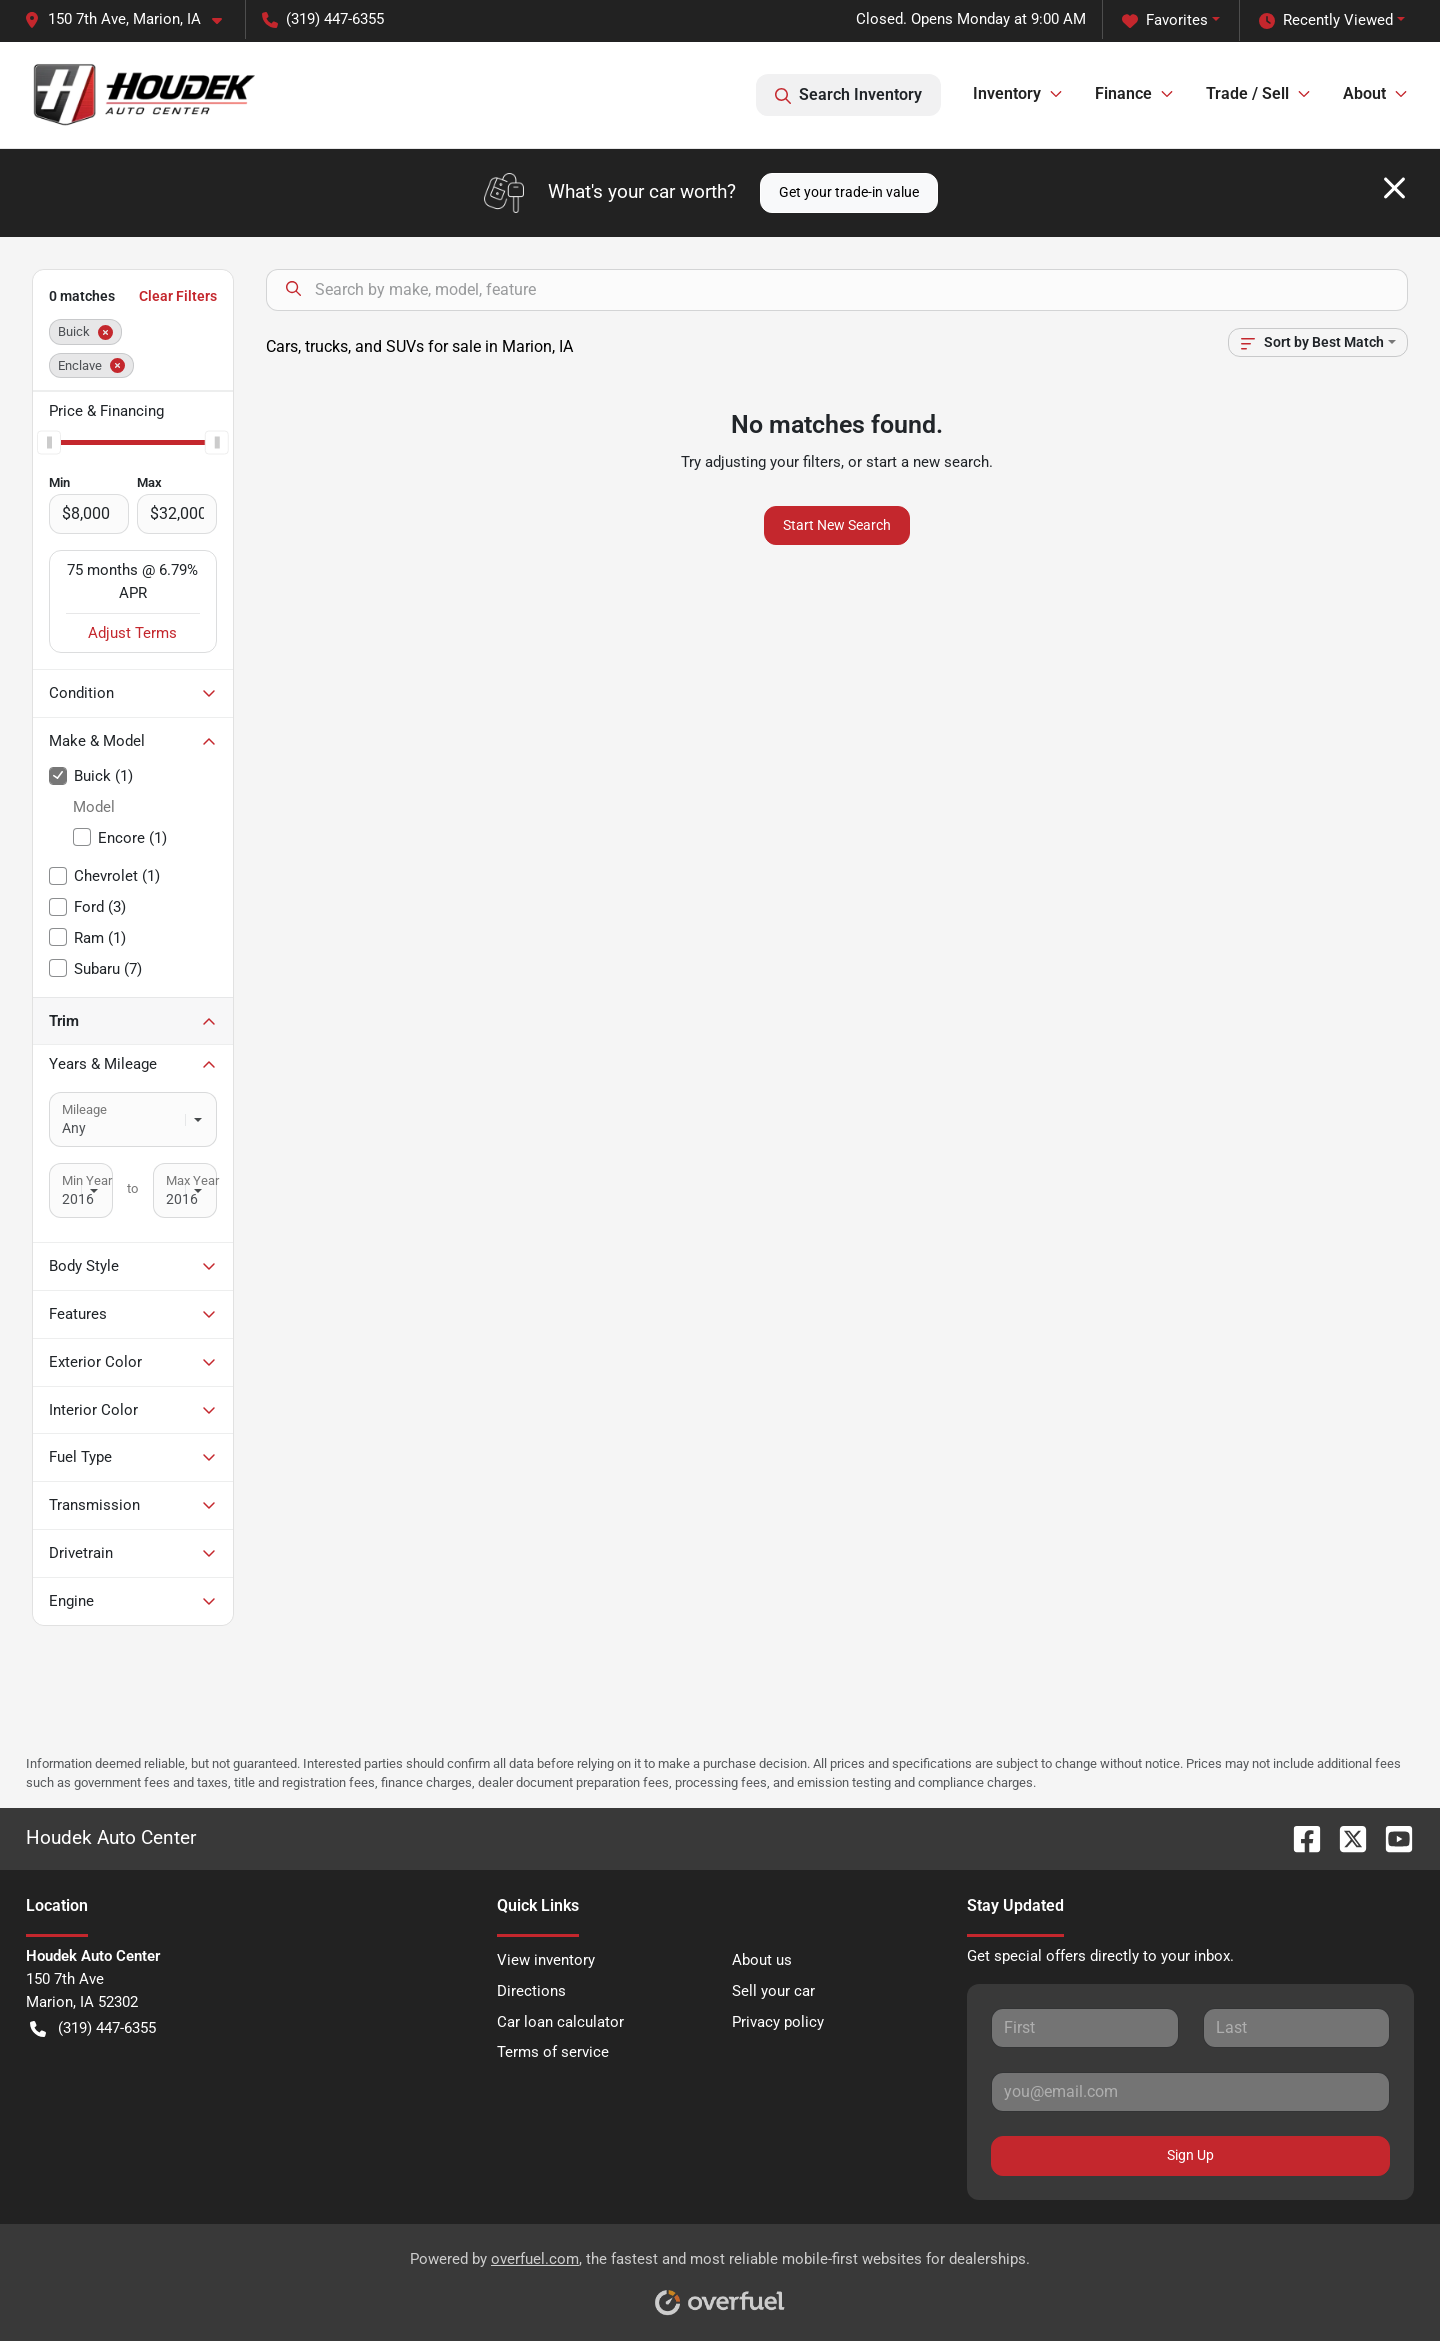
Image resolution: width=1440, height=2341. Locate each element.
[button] (131, 19)
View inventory (546, 1960)
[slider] (49, 443)
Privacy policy (778, 2022)
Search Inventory (848, 95)
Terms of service (553, 2052)
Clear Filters (178, 296)
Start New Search (837, 525)
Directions (531, 1991)
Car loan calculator (560, 2022)
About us (762, 1960)
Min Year (87, 1180)
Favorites (1165, 20)
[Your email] (1190, 2092)
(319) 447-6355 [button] (323, 19)
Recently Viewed (1326, 20)
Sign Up (1190, 2155)
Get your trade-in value (849, 192)
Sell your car (773, 1991)
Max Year (192, 1180)
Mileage (84, 1109)
